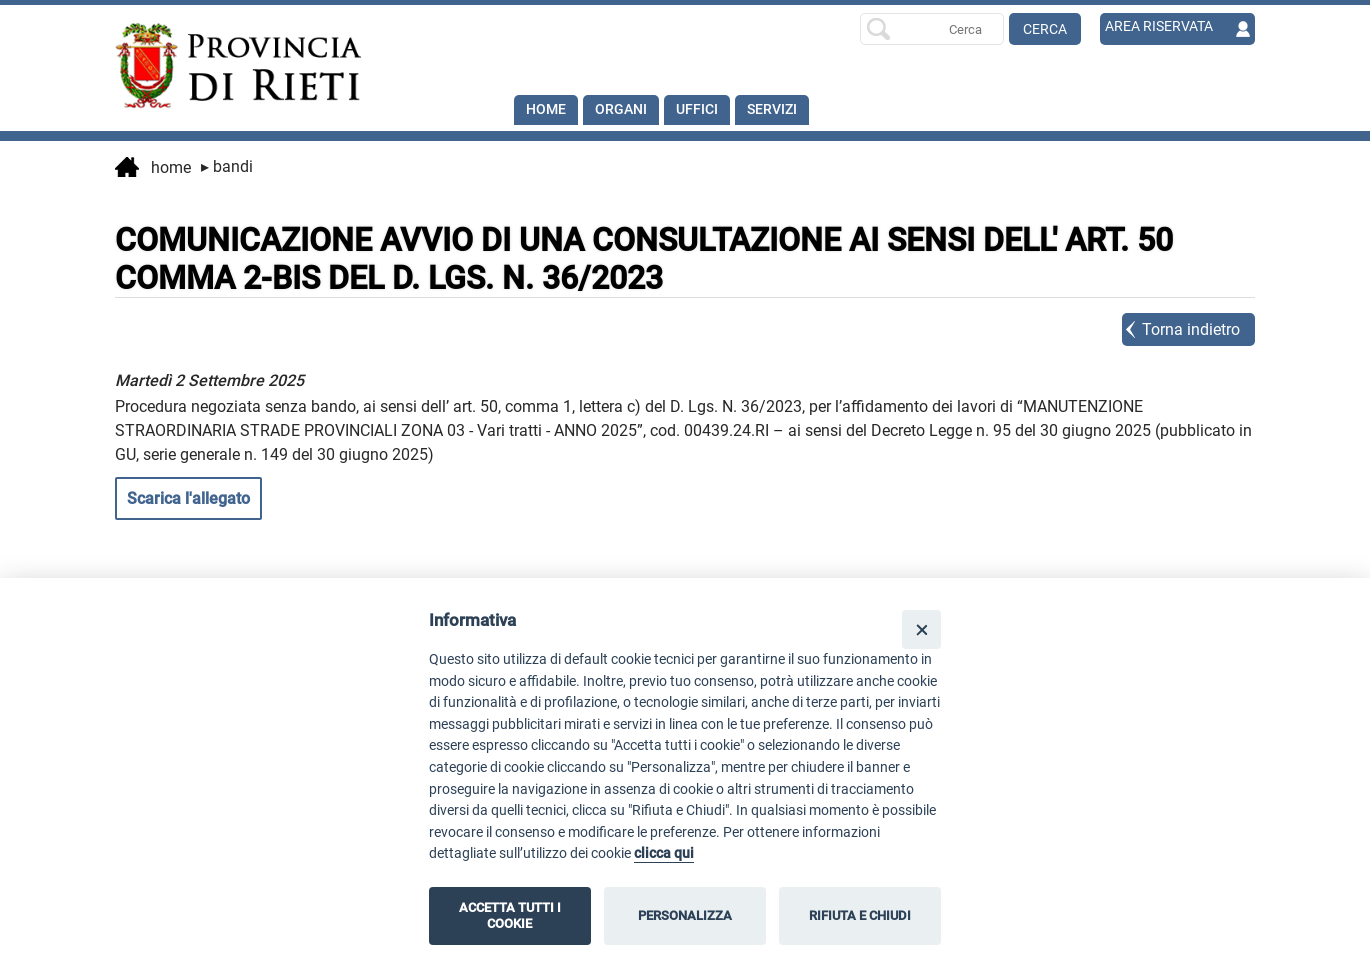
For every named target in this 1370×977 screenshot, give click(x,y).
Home (548, 110)
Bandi (227, 166)
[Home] (229, 66)
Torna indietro (1191, 329)
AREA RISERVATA (1166, 28)
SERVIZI (794, 110)
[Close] (921, 629)
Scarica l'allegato (188, 498)
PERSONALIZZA (685, 915)
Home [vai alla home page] (153, 169)
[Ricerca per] (932, 29)
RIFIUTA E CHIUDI (860, 915)
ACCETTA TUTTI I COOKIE (510, 915)
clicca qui (664, 853)
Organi (629, 110)
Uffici (712, 110)
